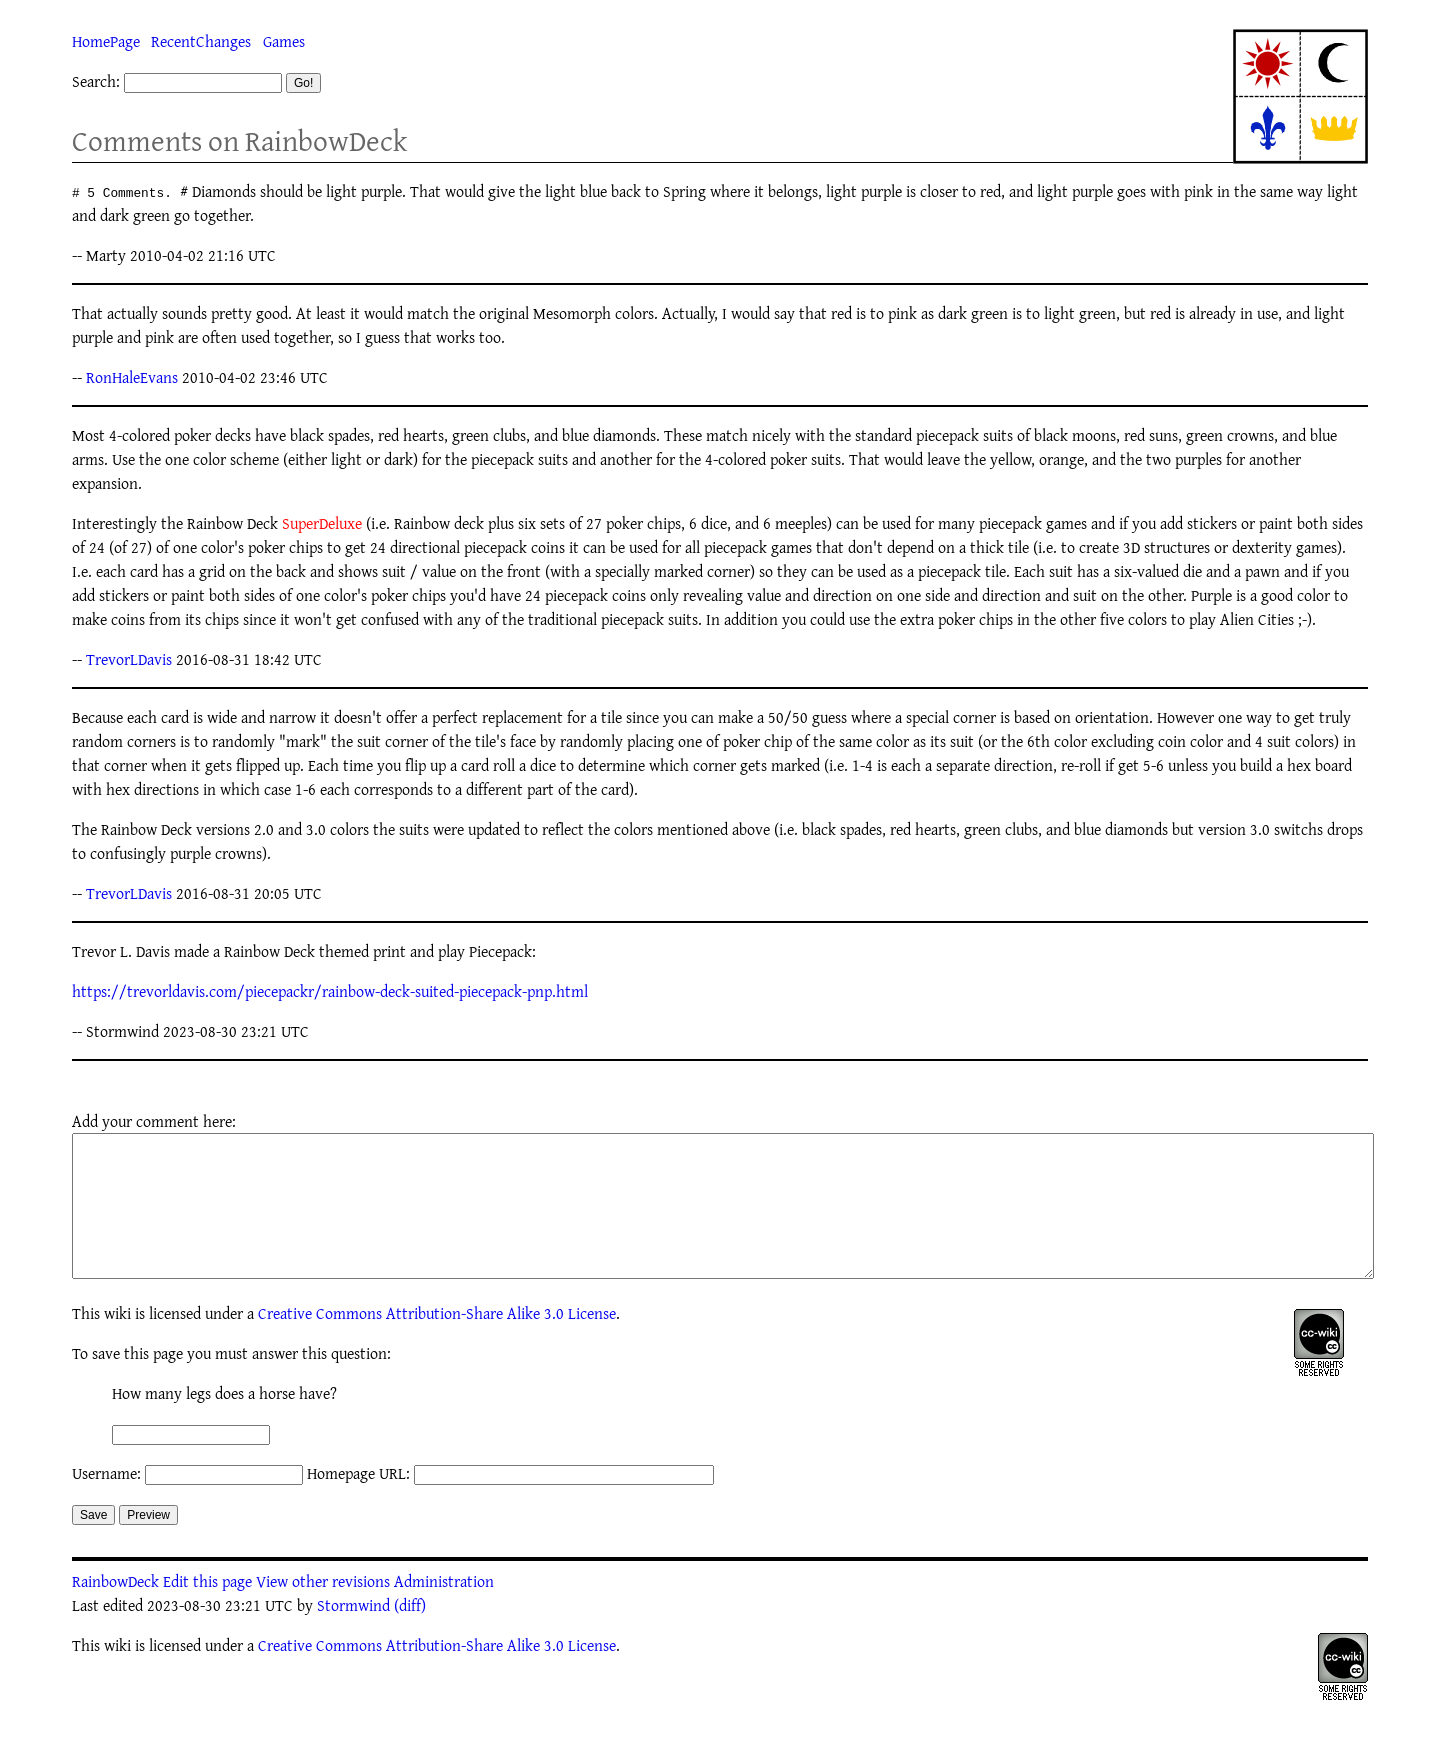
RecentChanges (201, 41)
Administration (444, 1611)
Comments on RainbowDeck (239, 140)
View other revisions (323, 1611)
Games (284, 41)
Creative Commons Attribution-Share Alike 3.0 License (437, 1343)
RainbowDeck (115, 1611)
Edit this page (207, 1611)
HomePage (106, 41)
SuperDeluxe (322, 523)
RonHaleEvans (132, 377)
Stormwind (353, 1635)
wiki (117, 1343)
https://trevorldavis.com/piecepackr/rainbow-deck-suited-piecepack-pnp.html (330, 991)
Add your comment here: (154, 1121)
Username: (106, 1503)
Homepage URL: (358, 1503)
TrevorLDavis (129, 659)
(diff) (410, 1635)
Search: (96, 81)
